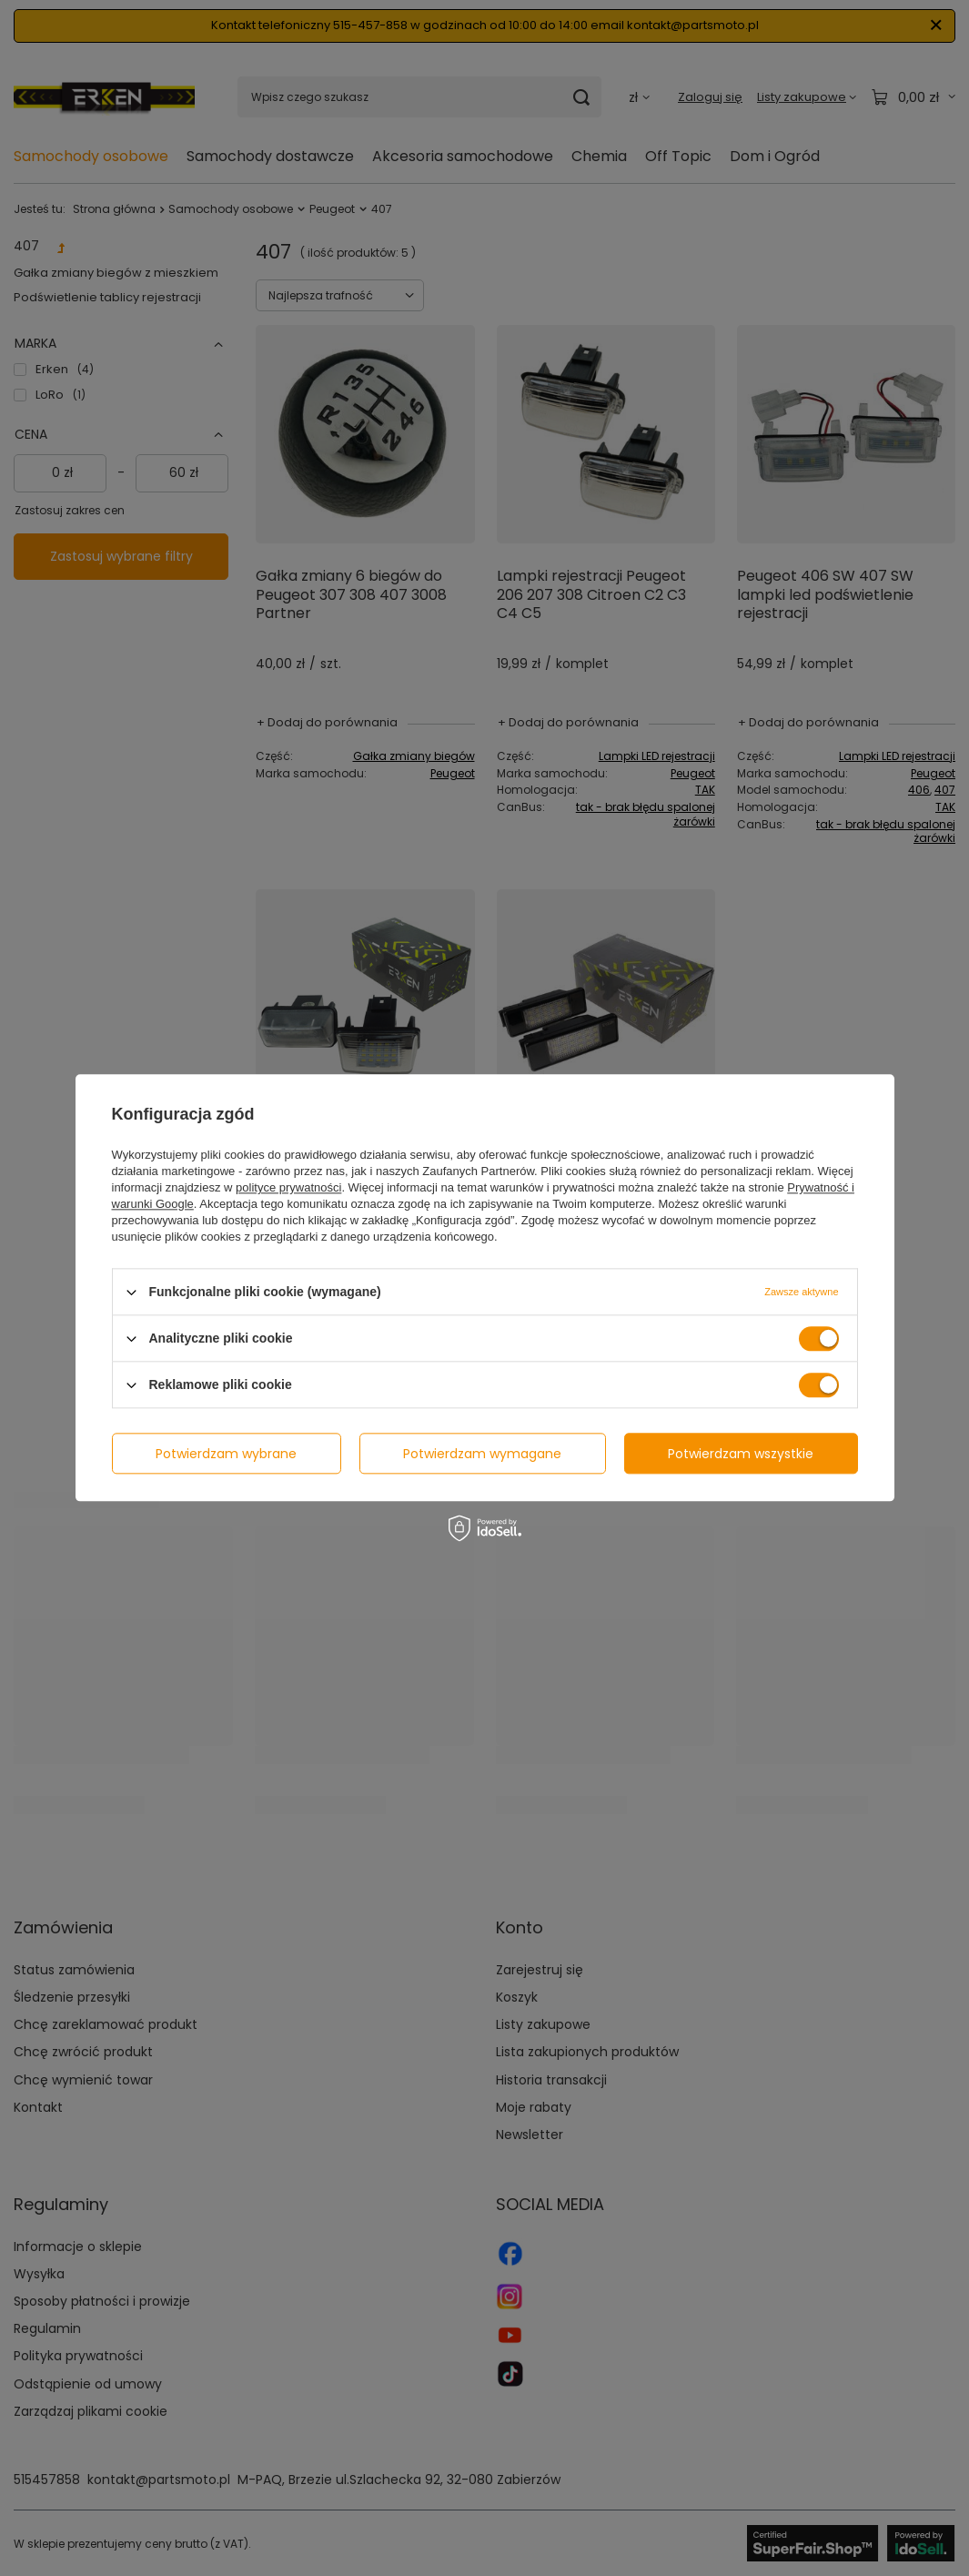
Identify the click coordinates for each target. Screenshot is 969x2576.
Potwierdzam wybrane (226, 1454)
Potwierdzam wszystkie (740, 1454)
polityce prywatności (288, 1187)
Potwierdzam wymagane (482, 1454)
